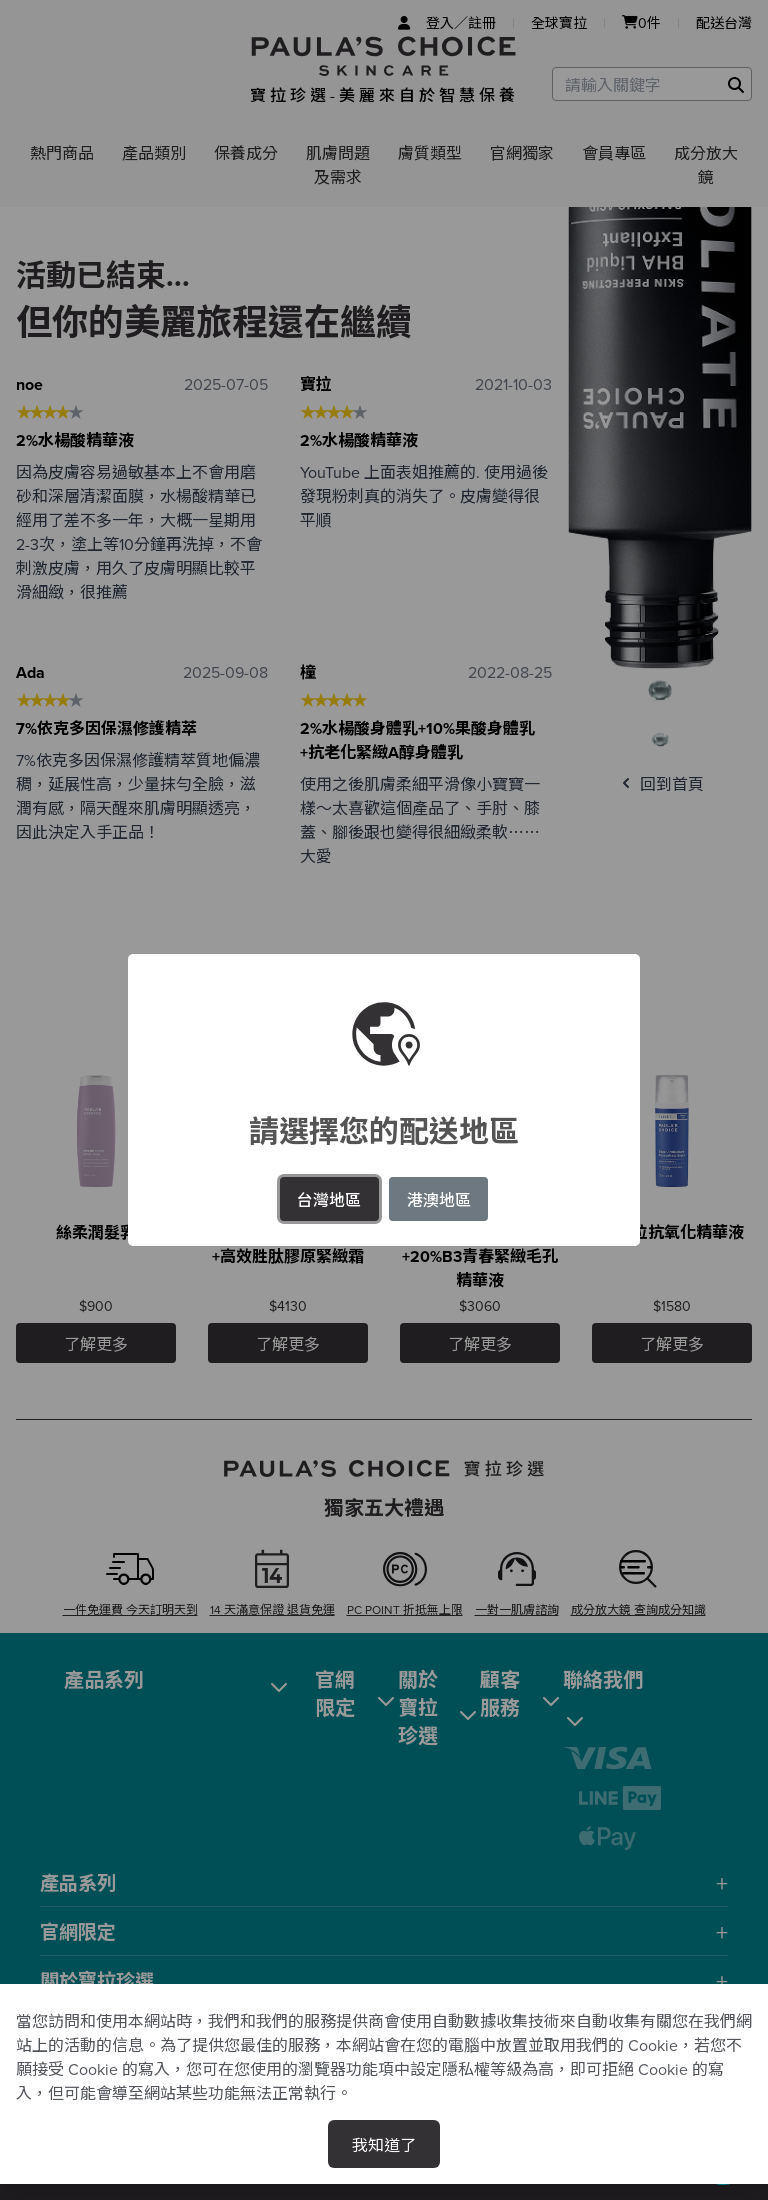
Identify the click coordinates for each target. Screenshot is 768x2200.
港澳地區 (439, 1199)
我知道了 (384, 2144)
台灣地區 (329, 1199)
